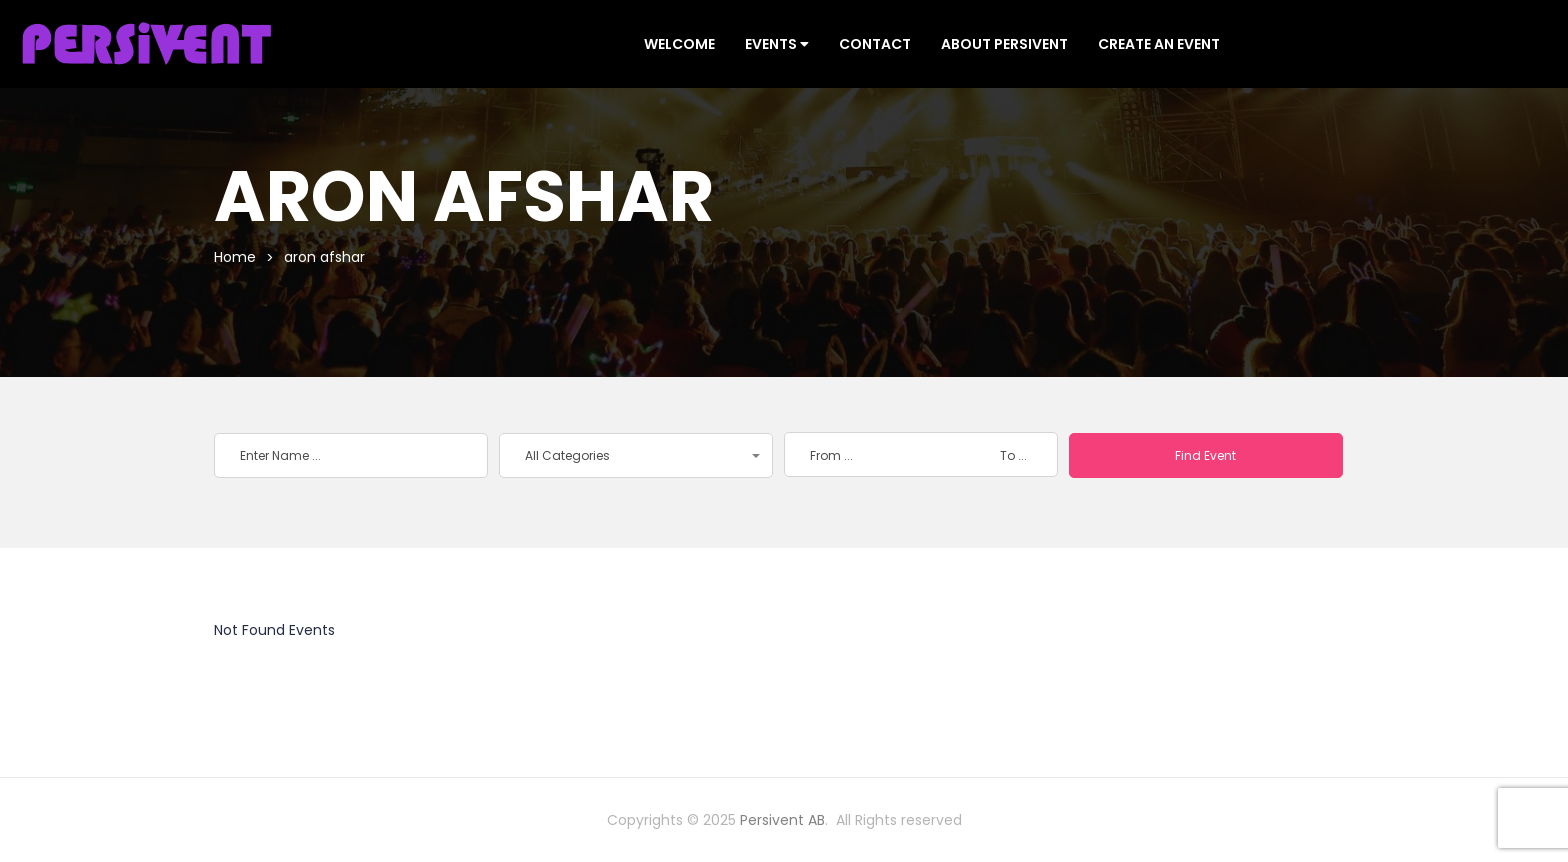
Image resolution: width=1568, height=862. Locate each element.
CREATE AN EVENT (1159, 44)
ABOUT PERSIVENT (1004, 44)
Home (235, 257)
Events (777, 44)
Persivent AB (782, 820)
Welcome (679, 44)
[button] (636, 455)
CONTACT (875, 44)
